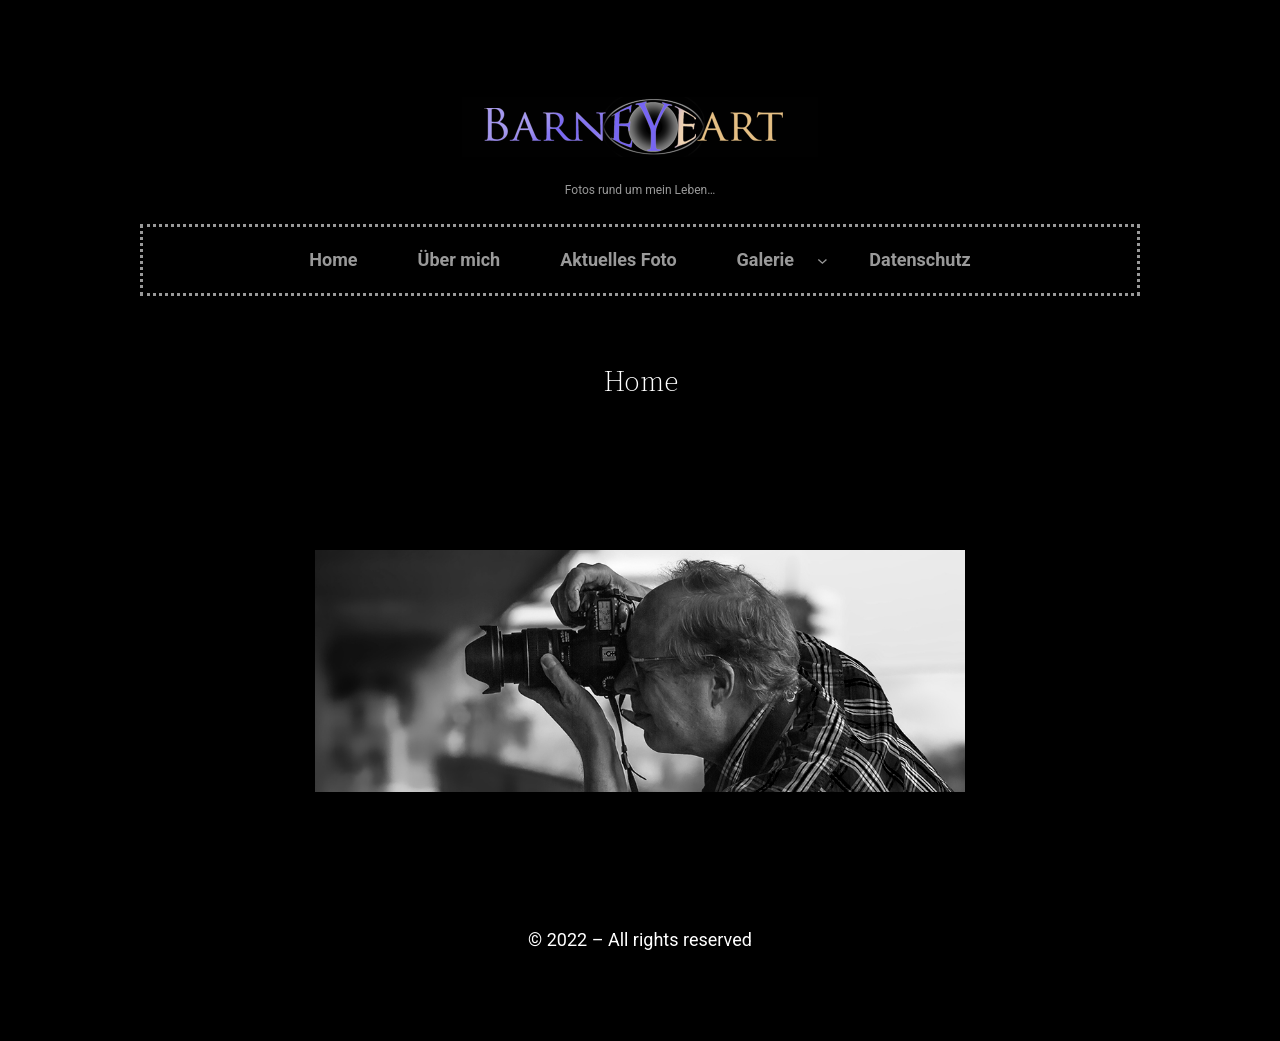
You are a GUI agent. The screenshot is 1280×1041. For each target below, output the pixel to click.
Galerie (765, 259)
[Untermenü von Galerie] (822, 260)
